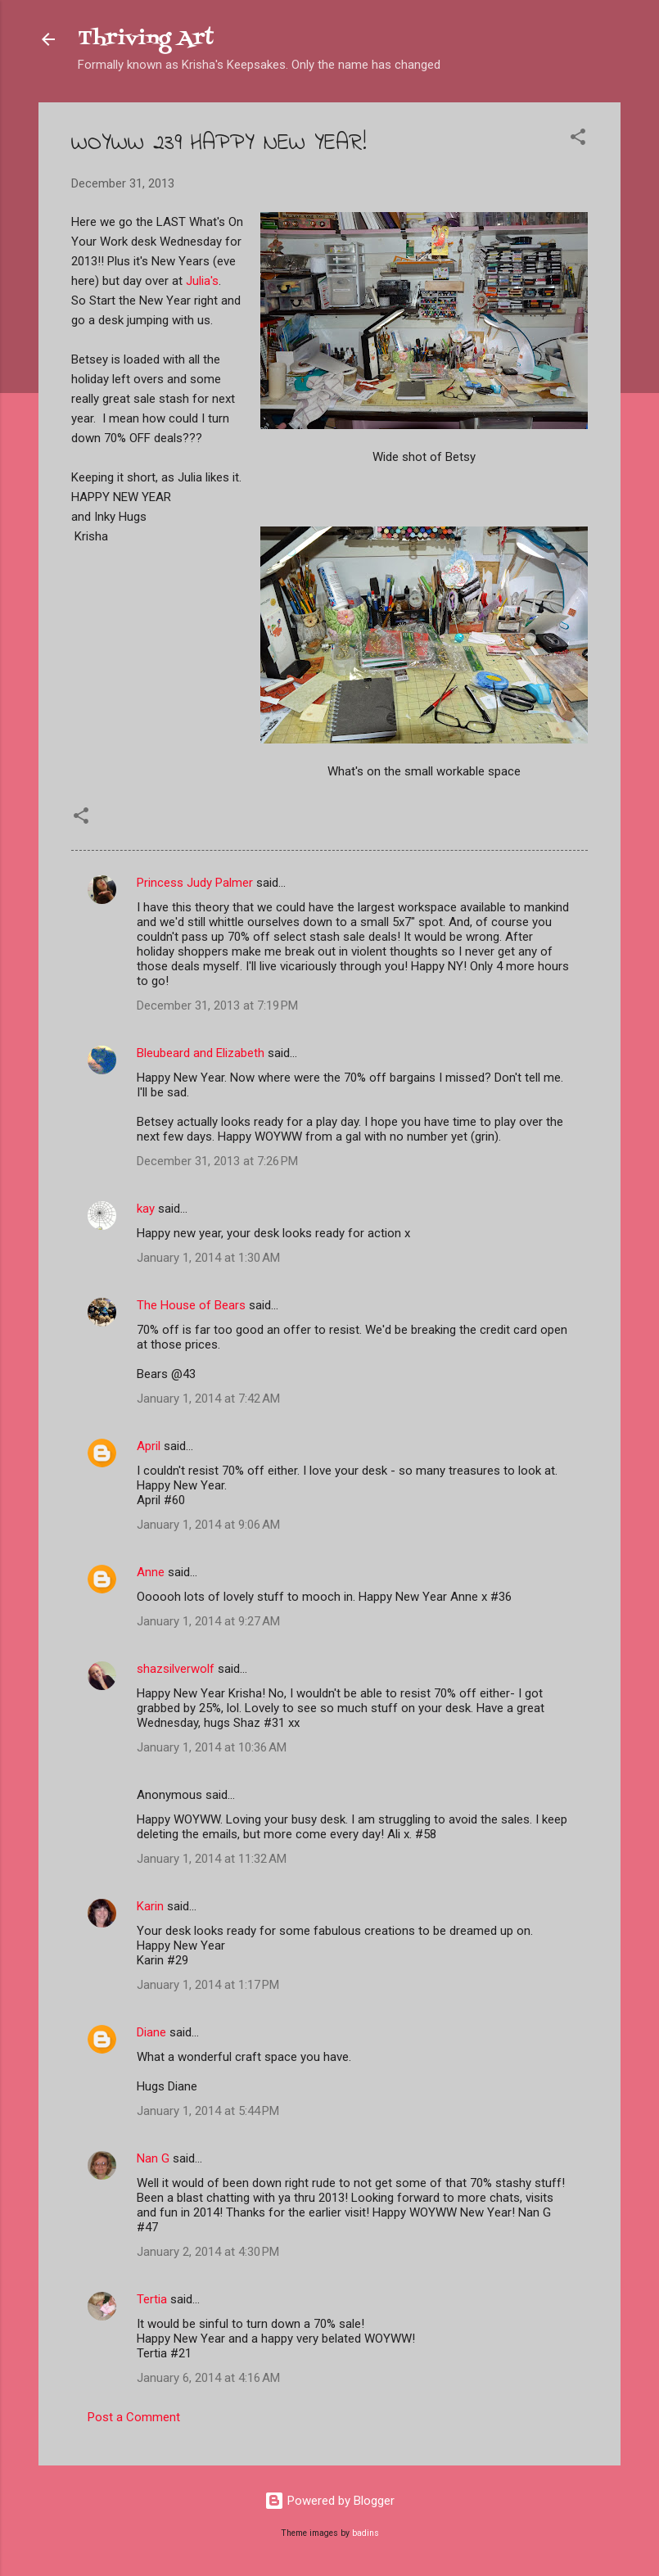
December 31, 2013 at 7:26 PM (217, 1161)
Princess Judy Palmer (195, 882)
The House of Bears (191, 1305)
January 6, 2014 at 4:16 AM (208, 2377)
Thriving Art (146, 39)
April (148, 1446)
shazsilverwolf (175, 1668)
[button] (578, 139)
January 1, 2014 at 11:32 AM (212, 1858)
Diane (151, 2032)
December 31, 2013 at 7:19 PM (217, 1005)
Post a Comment (134, 2417)
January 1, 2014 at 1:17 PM (208, 1984)
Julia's (202, 280)
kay (146, 1208)
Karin (150, 1906)
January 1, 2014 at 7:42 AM (208, 1398)
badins (365, 2533)
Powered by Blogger (329, 2500)
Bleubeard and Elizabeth (200, 1053)
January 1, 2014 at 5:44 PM (208, 2111)
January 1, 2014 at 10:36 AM (212, 1747)
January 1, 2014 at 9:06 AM (208, 1524)
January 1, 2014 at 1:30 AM (208, 1257)
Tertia (152, 2299)
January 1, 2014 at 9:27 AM (208, 1621)
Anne (151, 1572)
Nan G (153, 2158)
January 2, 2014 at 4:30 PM (208, 2251)
